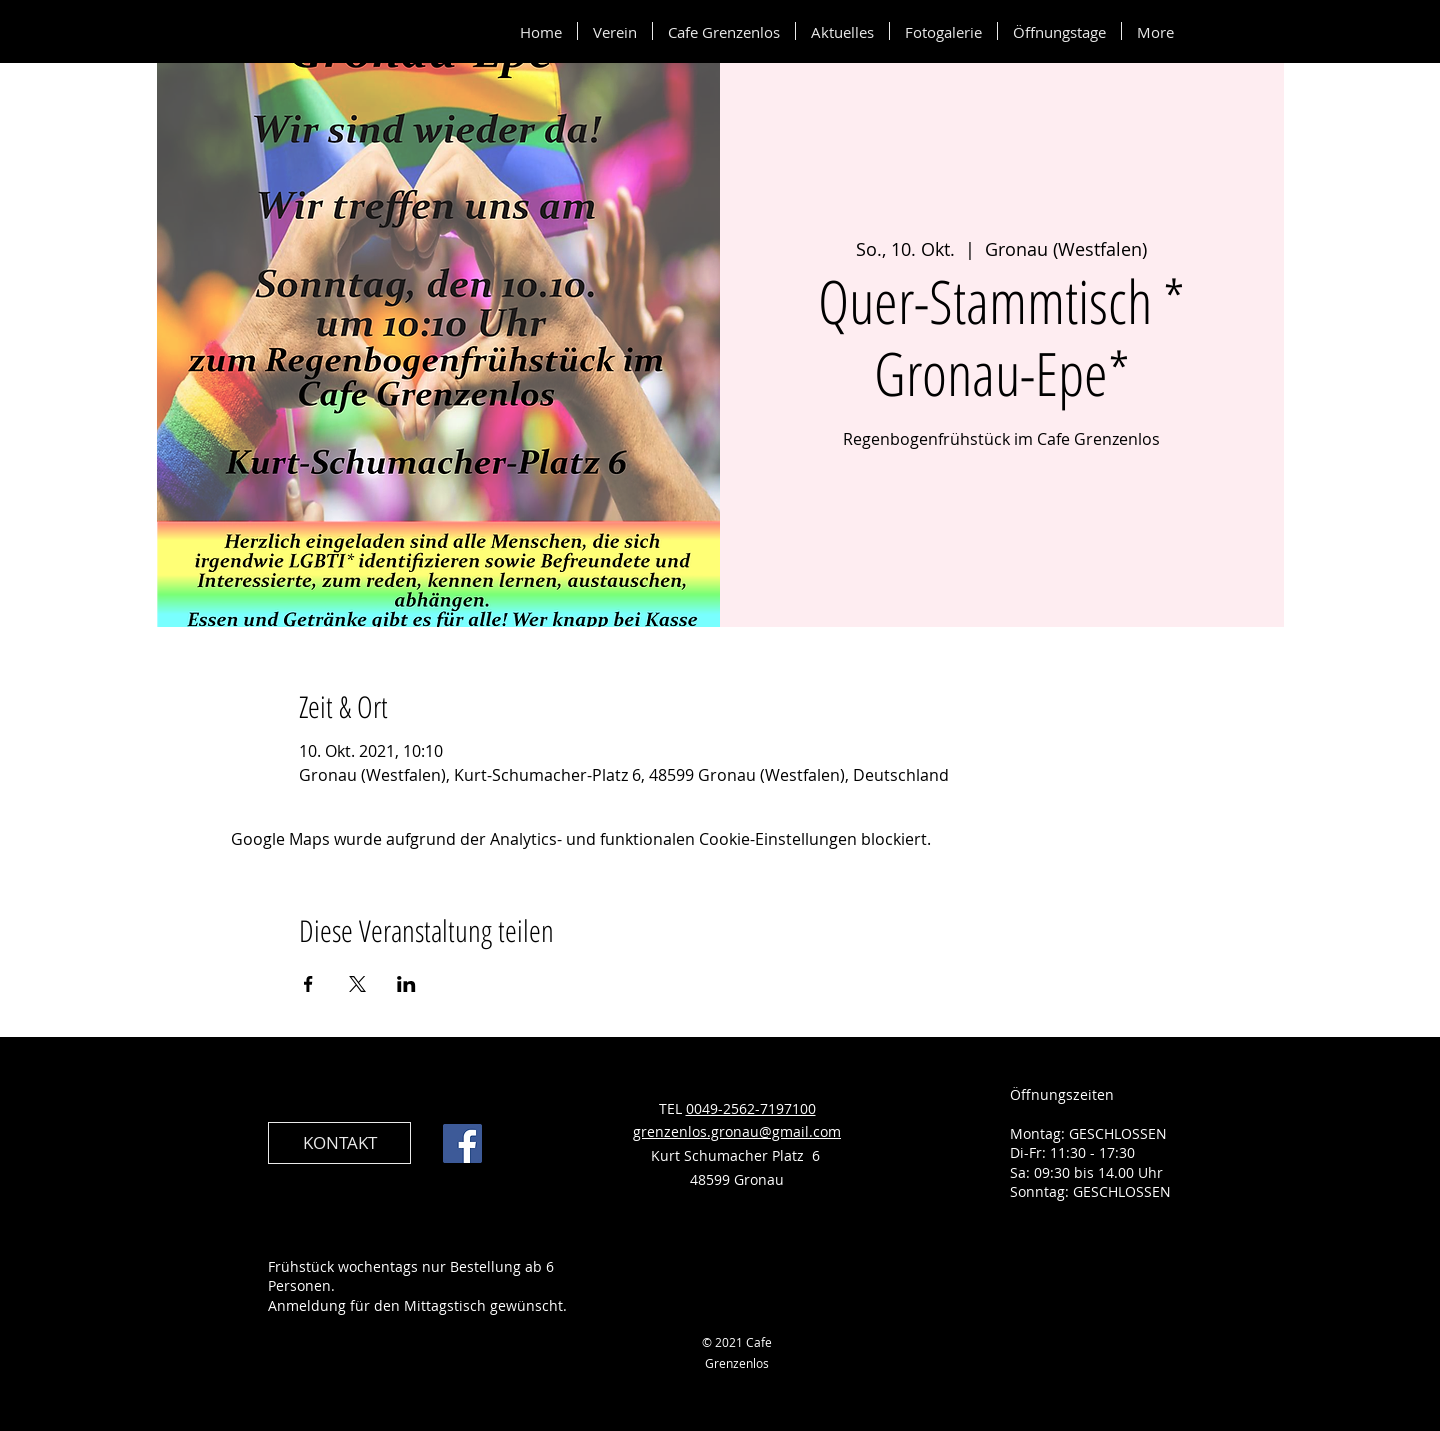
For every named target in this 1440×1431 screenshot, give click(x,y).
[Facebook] (462, 1143)
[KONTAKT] (339, 1143)
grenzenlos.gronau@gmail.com (737, 1131)
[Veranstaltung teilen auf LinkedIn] (406, 984)
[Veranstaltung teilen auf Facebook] (308, 984)
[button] (615, 31)
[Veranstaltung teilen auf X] (357, 984)
